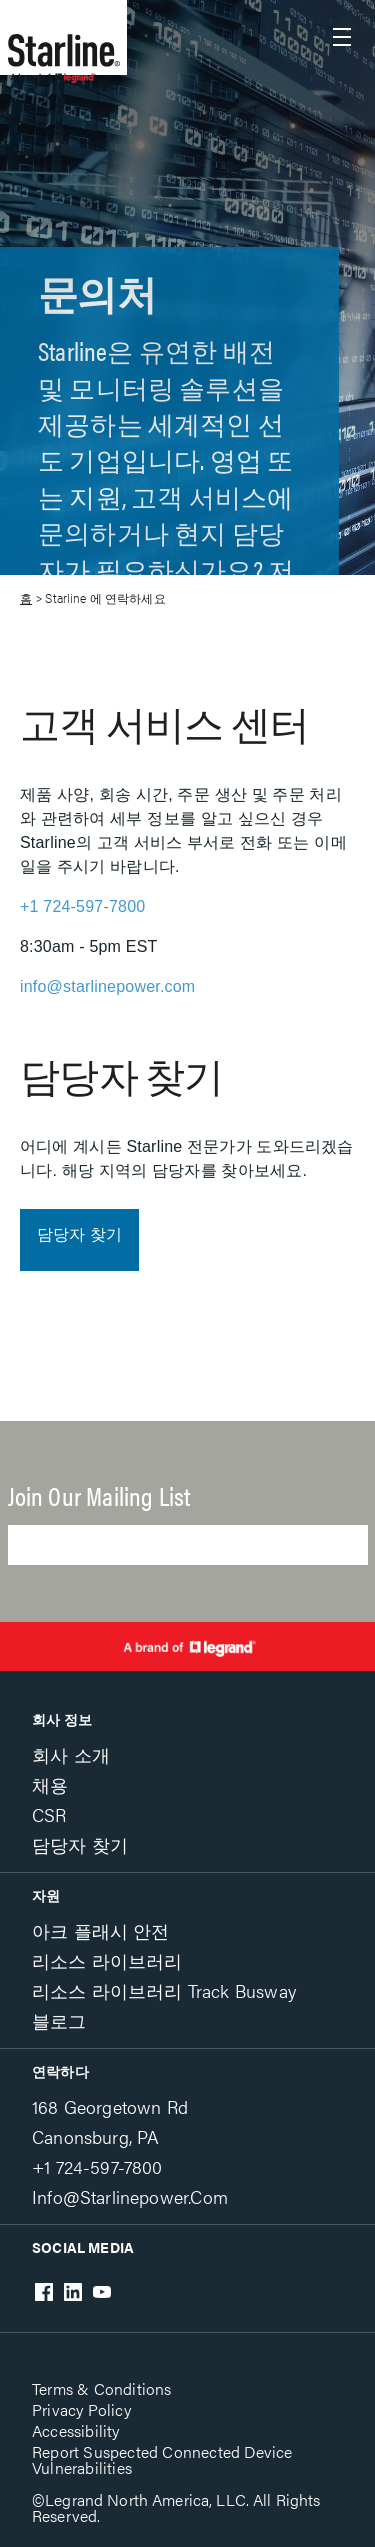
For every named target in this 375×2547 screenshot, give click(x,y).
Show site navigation (342, 37)
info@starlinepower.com (107, 986)
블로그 (59, 2020)
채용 (50, 1784)
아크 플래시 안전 (101, 1930)
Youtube (102, 2292)
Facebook (44, 2292)
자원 (46, 1895)
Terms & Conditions (102, 2388)
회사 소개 (71, 1754)
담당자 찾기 (79, 1234)
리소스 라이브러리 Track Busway (164, 1990)
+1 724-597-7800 (82, 906)
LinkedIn (73, 2292)
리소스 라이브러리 (107, 1960)
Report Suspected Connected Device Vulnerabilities (162, 2459)
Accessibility (76, 2430)
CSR (49, 1814)
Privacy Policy (81, 2409)
